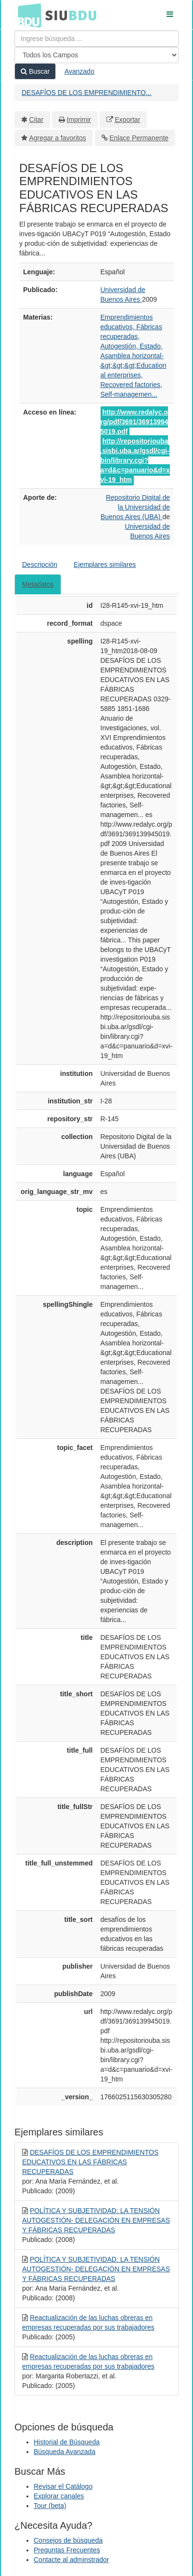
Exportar (127, 119)
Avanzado (79, 71)
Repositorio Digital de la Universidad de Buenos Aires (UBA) (135, 507)
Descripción (39, 564)
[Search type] (96, 55)
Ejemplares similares (105, 564)
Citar (36, 119)
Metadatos (37, 584)
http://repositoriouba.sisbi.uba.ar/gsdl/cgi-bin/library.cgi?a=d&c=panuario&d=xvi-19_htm (135, 460)
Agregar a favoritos (57, 138)
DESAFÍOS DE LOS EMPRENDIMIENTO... (87, 92)
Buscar (35, 71)
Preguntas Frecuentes (67, 2550)
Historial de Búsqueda (67, 2442)
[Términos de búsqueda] (96, 38)
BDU (26, 15)
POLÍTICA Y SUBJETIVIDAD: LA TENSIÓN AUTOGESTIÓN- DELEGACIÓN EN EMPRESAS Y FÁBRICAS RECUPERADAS (96, 2220)
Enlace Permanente (138, 138)
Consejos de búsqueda (68, 2540)
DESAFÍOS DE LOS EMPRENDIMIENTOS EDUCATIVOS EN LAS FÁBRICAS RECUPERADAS (90, 2161)
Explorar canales (59, 2496)
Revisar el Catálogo (63, 2486)
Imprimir (78, 119)
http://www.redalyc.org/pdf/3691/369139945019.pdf (134, 421)
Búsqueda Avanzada (64, 2451)
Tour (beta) (50, 2505)
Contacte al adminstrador (71, 2559)
